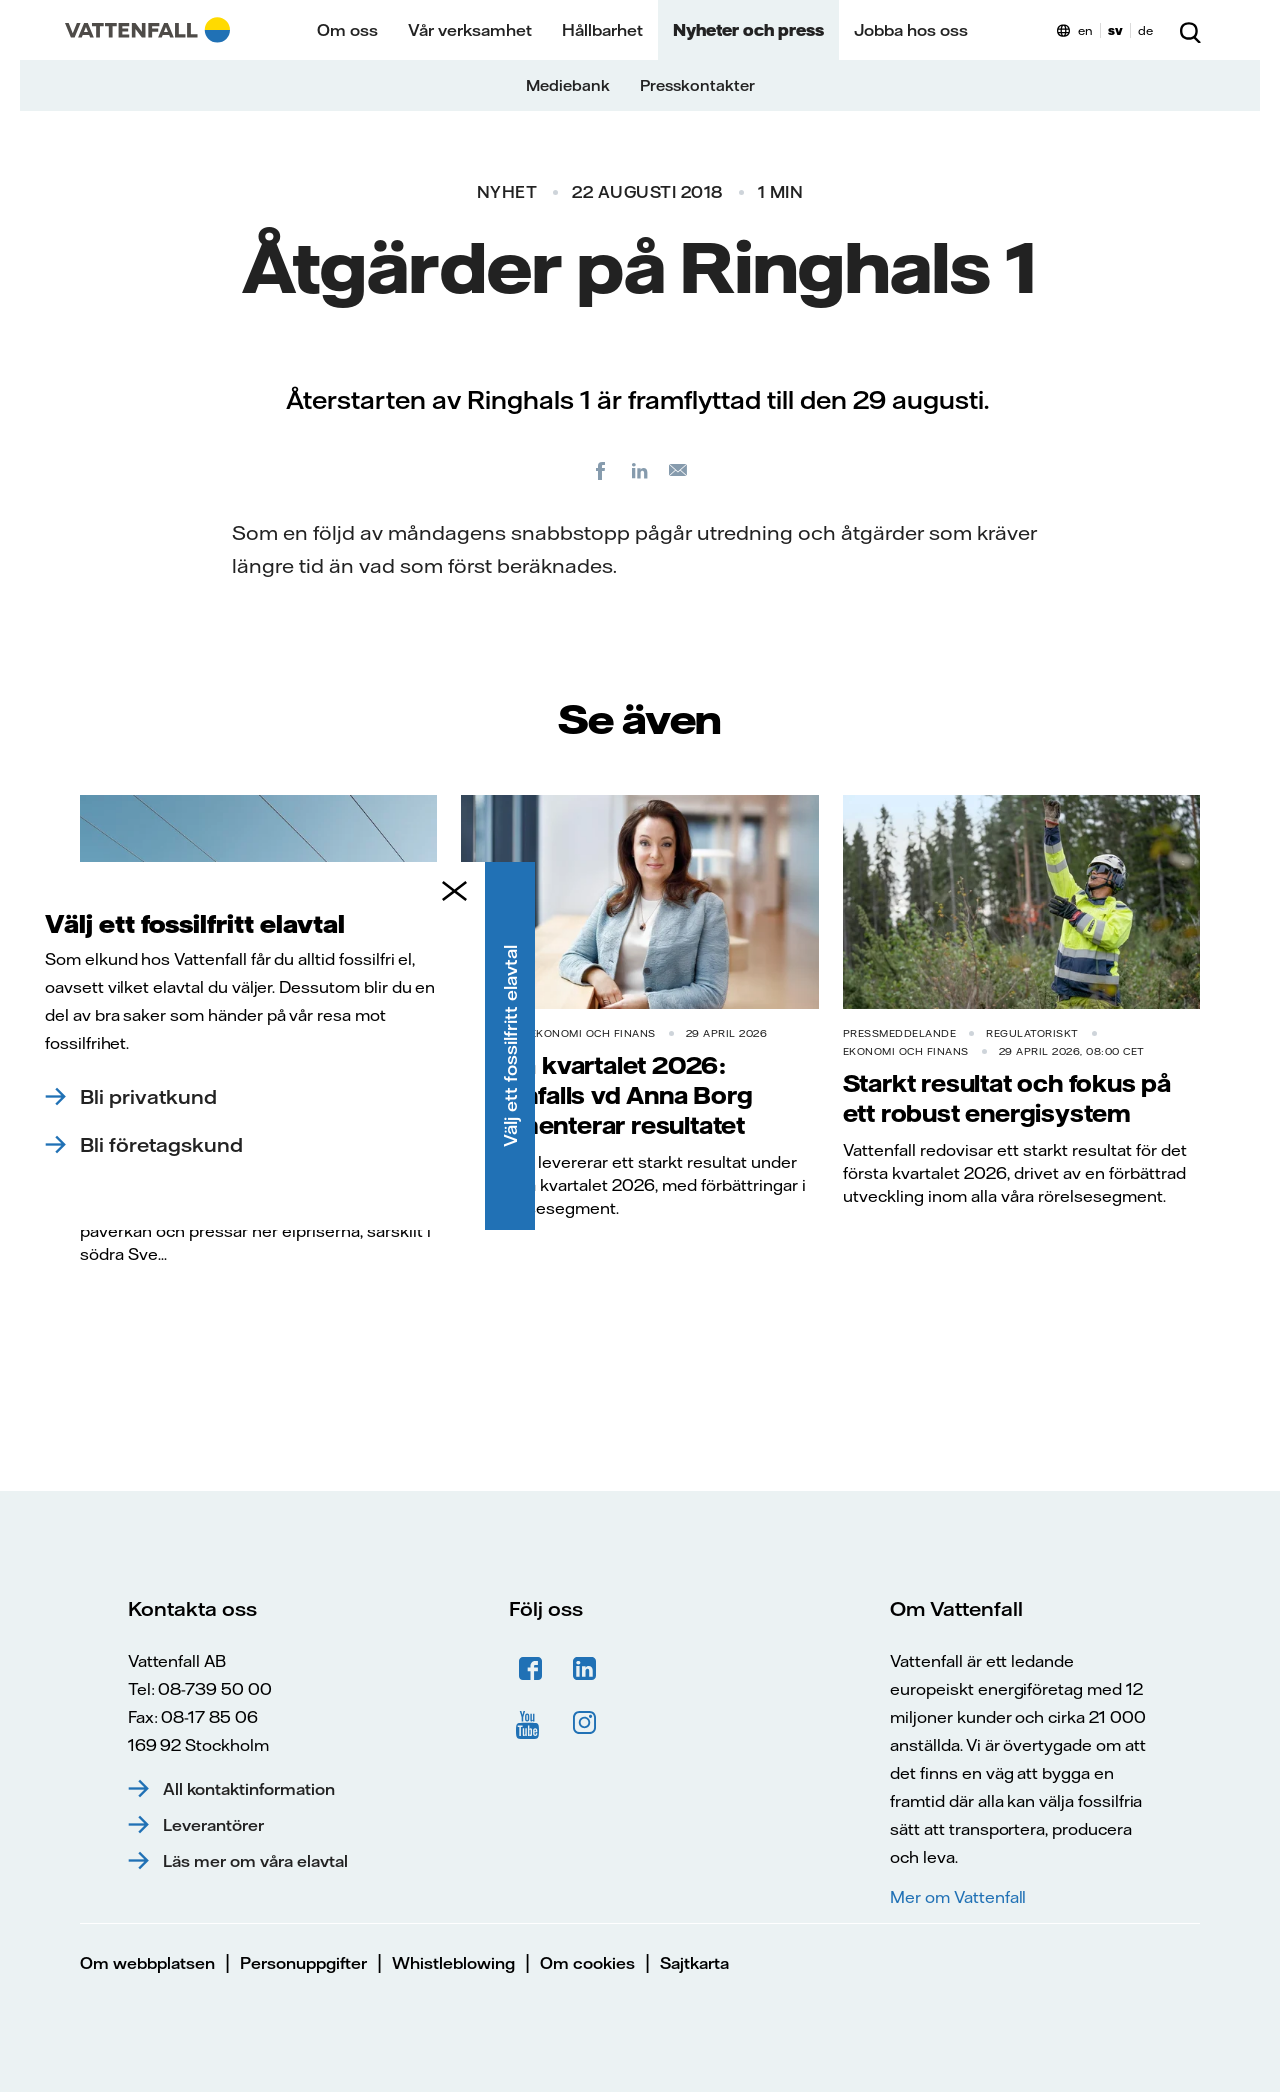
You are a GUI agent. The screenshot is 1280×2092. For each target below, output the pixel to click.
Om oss (347, 30)
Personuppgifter (303, 1963)
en (1085, 30)
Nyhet (507, 192)
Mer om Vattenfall (958, 1897)
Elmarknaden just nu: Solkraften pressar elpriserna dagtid (253, 1095)
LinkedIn (585, 1669)
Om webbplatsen (147, 1963)
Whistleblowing (453, 1963)
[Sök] (1190, 30)
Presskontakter (697, 85)
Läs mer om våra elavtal (255, 1861)
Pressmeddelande (137, 1033)
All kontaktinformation (249, 1789)
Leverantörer (213, 1825)
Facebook (531, 1669)
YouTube (531, 1723)
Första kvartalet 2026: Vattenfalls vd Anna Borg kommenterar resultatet (606, 1095)
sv (1115, 30)
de (1145, 30)
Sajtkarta (694, 1963)
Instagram (585, 1723)
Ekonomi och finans (593, 1033)
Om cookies (587, 1963)
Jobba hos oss (911, 30)
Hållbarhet (602, 30)
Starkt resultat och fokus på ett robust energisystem (1007, 1098)
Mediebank (568, 85)
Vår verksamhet (470, 30)
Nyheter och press (748, 30)
